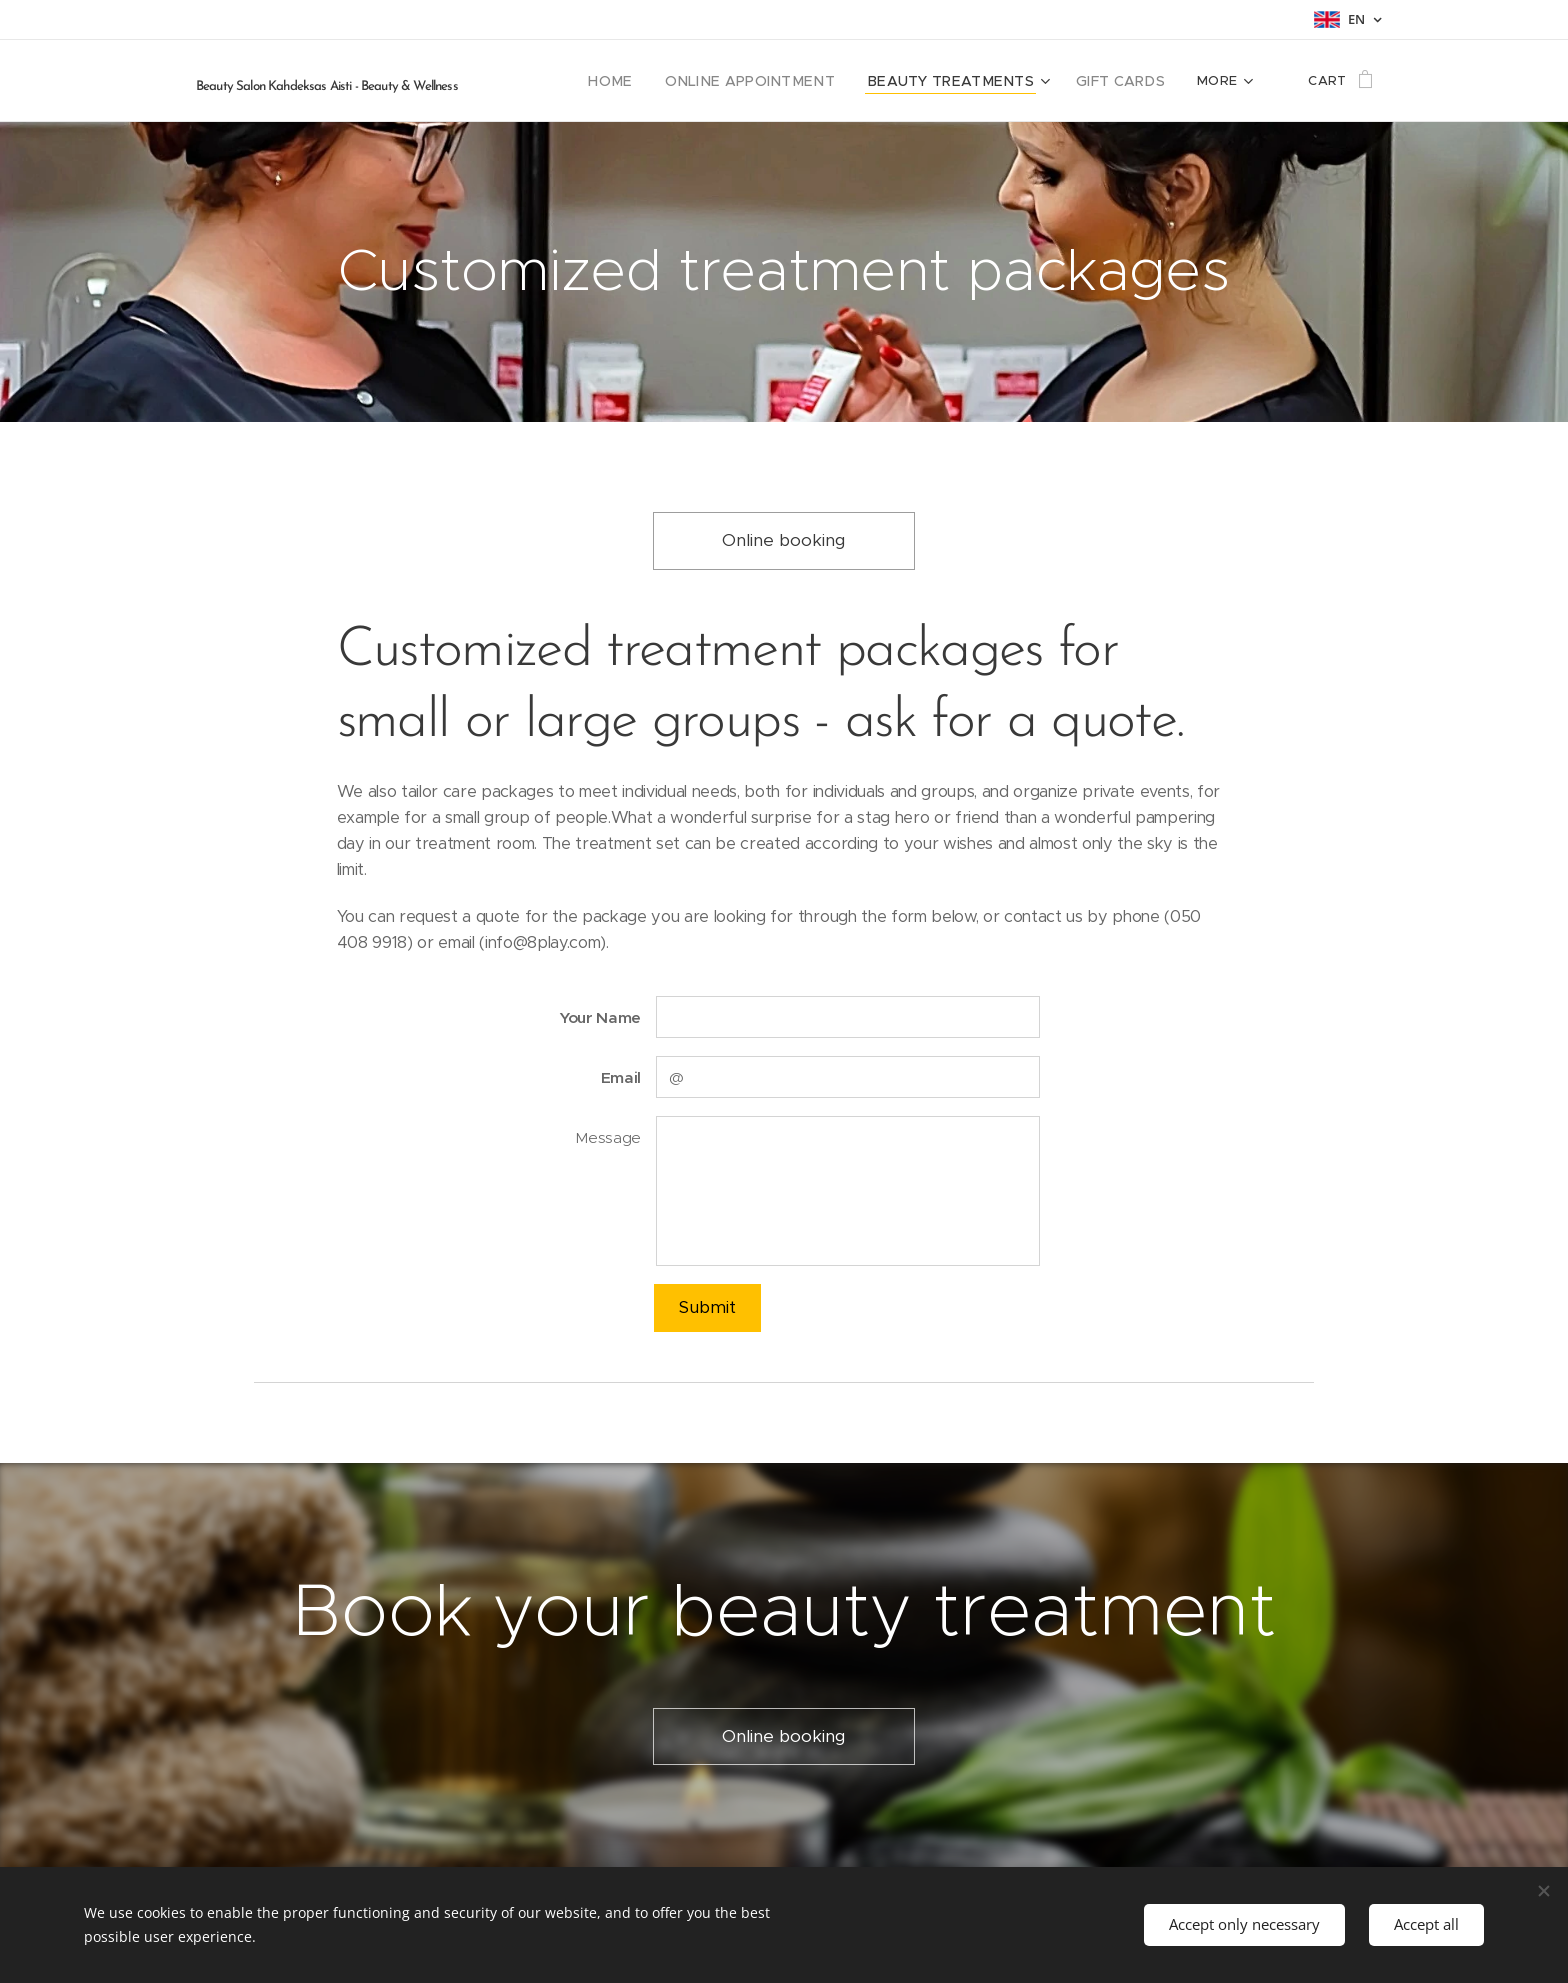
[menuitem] (654, 81)
